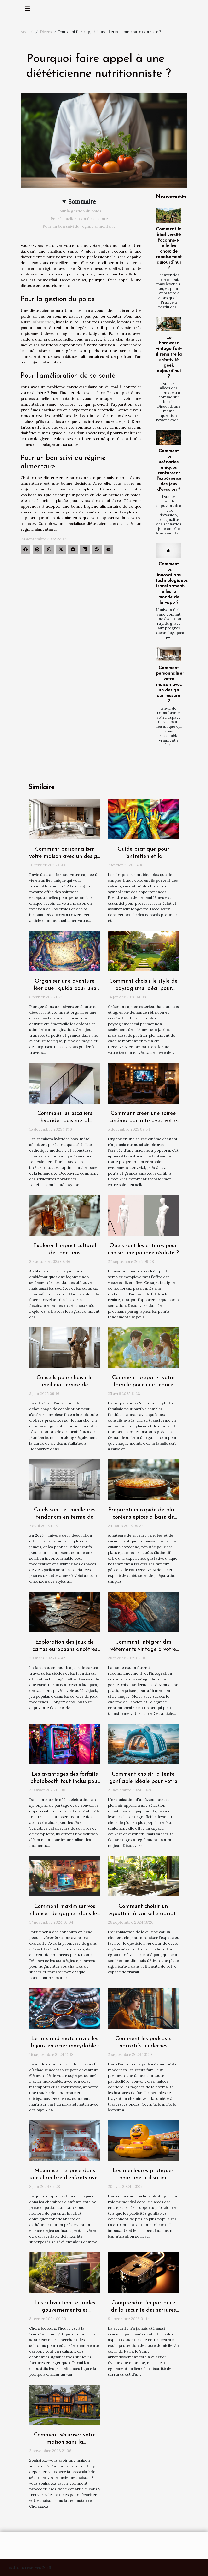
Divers (46, 31)
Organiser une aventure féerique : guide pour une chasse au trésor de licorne (65, 988)
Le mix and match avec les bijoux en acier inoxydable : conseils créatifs (65, 2046)
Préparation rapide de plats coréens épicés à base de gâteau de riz (143, 1517)
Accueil (27, 31)
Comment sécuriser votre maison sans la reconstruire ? (65, 2442)
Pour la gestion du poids (79, 211)
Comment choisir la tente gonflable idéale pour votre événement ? (143, 1781)
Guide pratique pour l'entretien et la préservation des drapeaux (143, 856)
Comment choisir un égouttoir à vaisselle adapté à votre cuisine (143, 1914)
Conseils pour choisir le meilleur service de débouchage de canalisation (64, 1385)
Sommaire (82, 201)
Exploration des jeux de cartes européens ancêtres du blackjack (64, 1649)
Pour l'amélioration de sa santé (79, 218)
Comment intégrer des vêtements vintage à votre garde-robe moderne (143, 1649)
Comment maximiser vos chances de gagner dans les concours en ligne (64, 1914)
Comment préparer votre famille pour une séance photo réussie (143, 1385)
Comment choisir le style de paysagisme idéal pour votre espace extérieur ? (143, 988)
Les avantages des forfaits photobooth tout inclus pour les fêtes (64, 1781)
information (43, 321)
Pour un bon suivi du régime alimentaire (79, 226)
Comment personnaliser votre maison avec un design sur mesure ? (170, 684)
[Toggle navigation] (27, 8)
